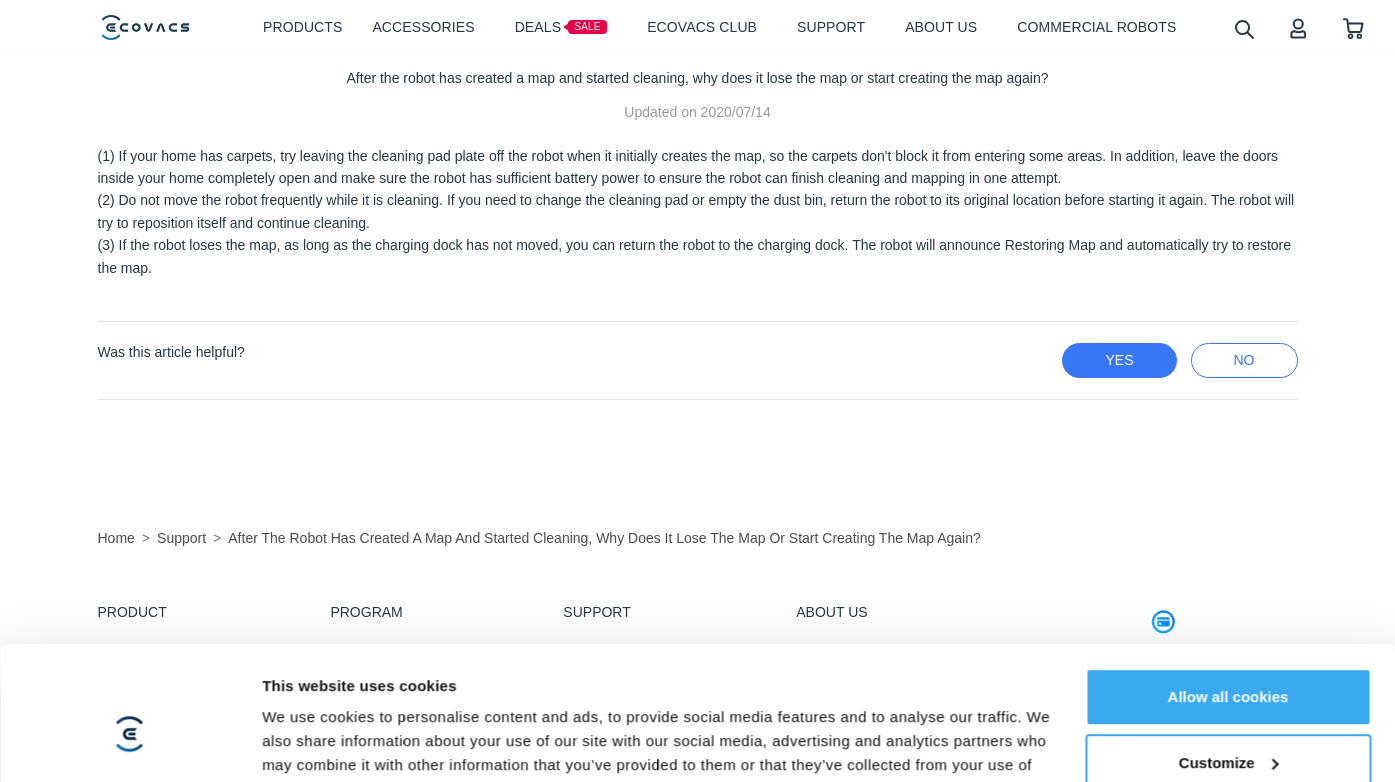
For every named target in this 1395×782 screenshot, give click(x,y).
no (1244, 360)
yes (1119, 360)
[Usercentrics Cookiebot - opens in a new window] (129, 705)
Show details (308, 704)
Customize (1229, 623)
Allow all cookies (1228, 557)
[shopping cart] (1353, 27)
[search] (1243, 28)
